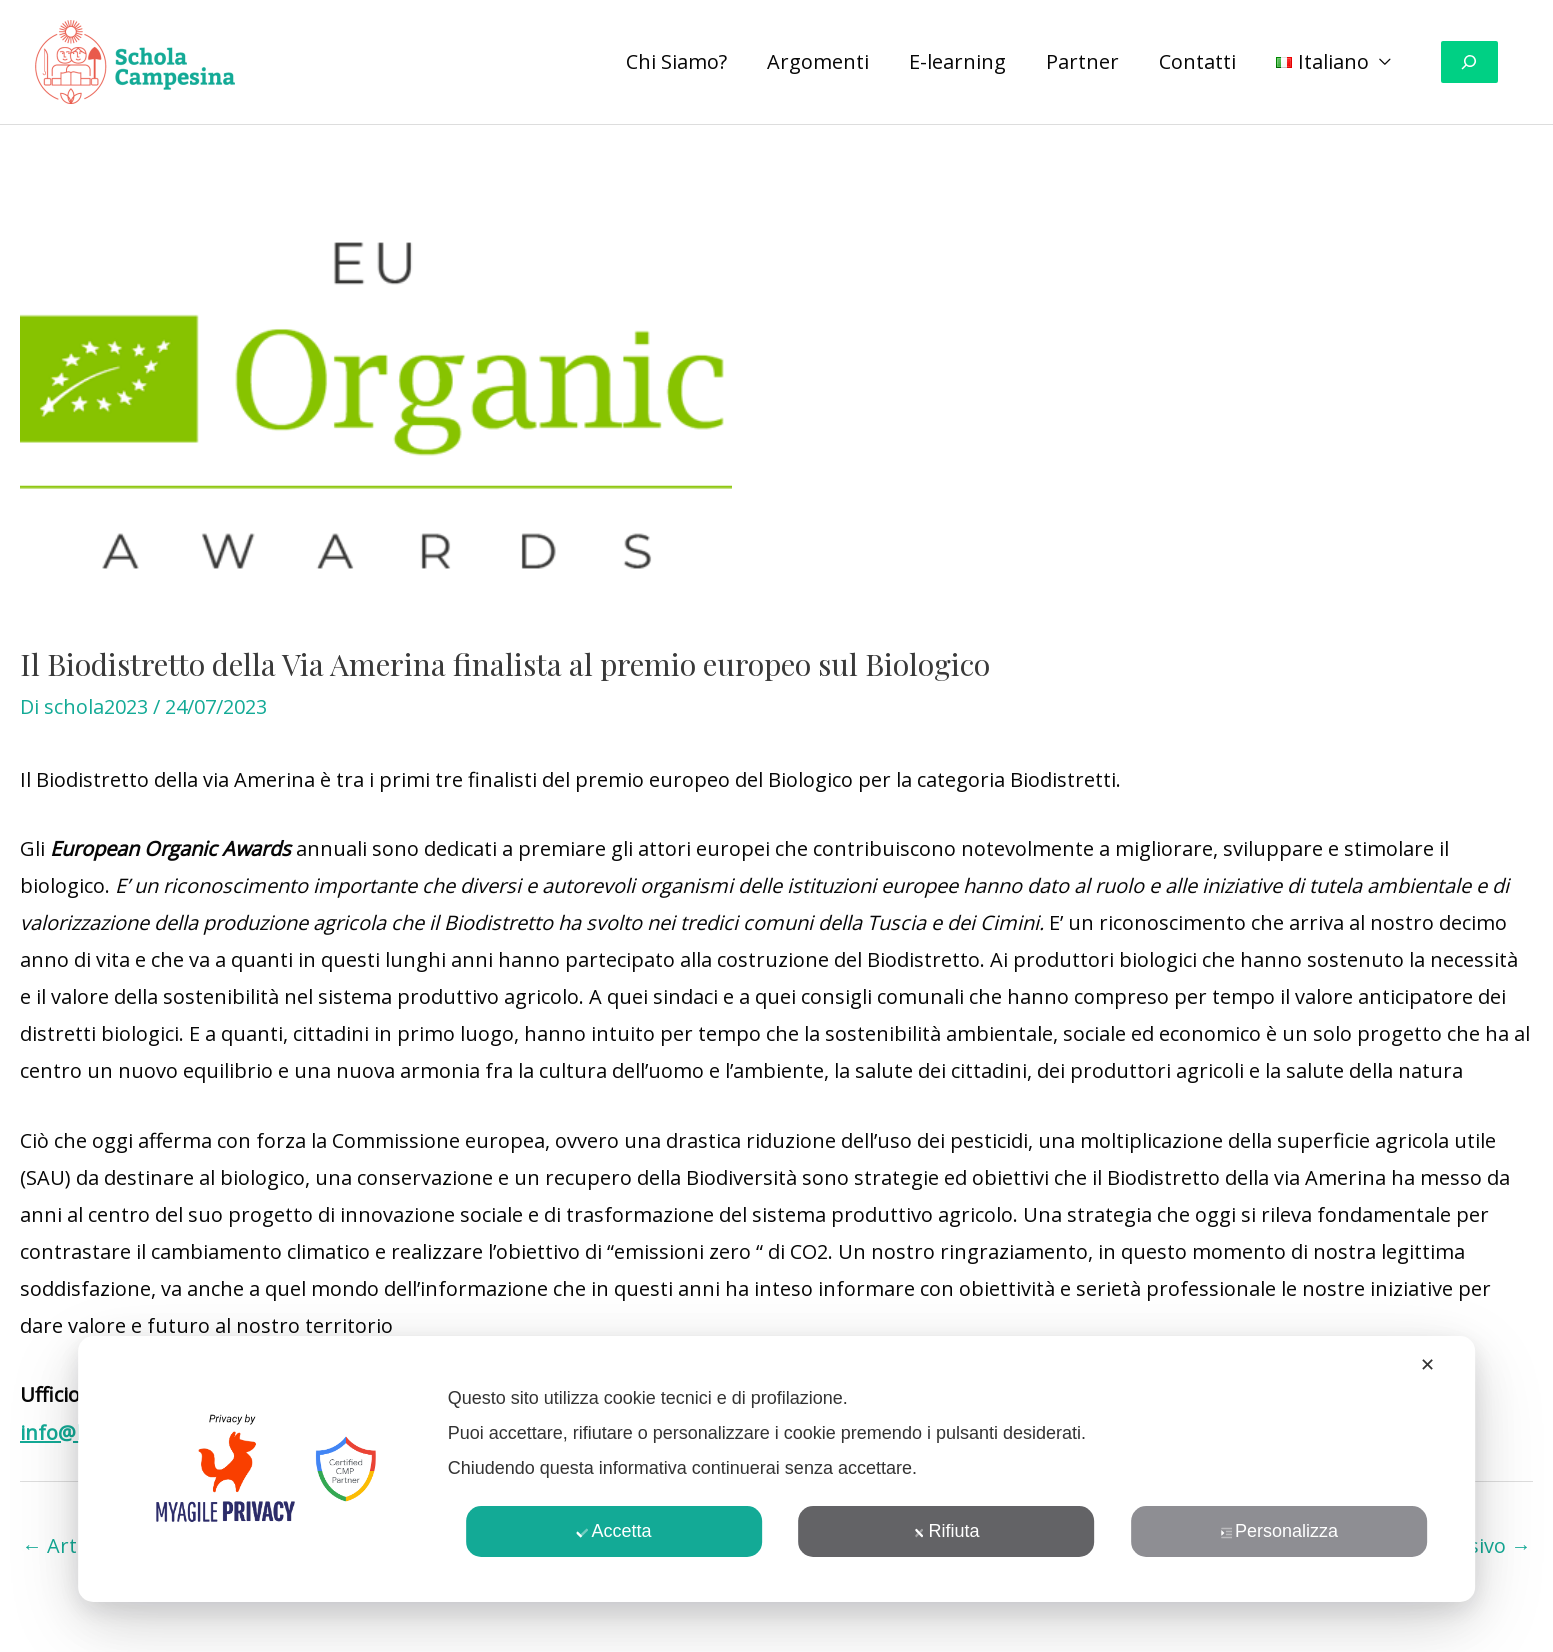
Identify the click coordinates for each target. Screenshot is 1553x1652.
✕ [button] (1427, 1365)
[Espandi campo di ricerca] (1469, 62)
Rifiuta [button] (946, 1531)
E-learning (957, 61)
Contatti (1197, 61)
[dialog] (777, 1469)
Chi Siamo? (676, 61)
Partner (1082, 61)
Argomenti (818, 61)
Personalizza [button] (1279, 1531)
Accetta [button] (613, 1531)
